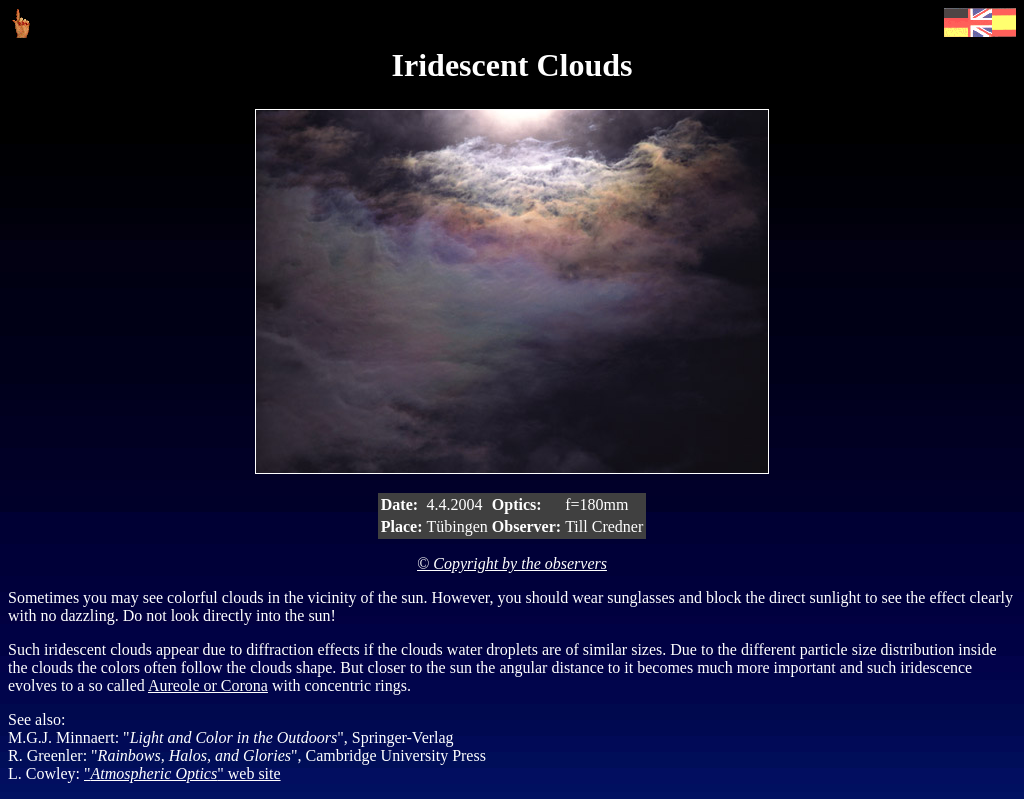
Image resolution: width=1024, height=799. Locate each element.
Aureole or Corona (208, 685)
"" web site (182, 773)
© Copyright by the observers (512, 563)
